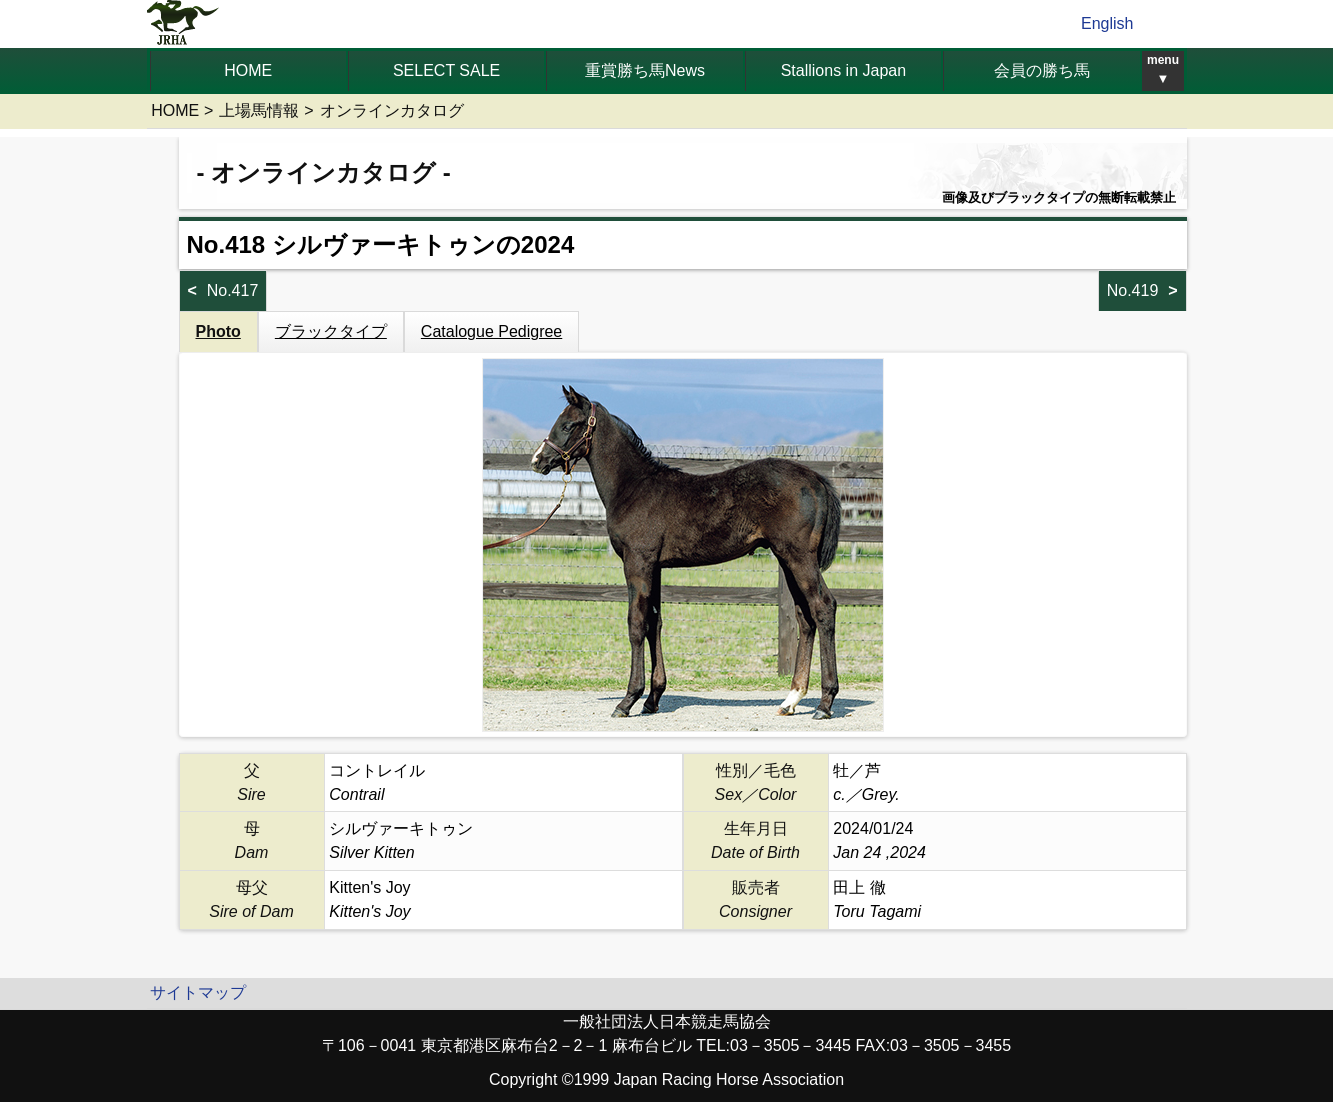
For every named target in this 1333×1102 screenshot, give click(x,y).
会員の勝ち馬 (1042, 70)
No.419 (1133, 290)
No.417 (233, 290)
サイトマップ (198, 992)
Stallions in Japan (843, 70)
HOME (248, 70)
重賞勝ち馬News (645, 70)
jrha (183, 24)
